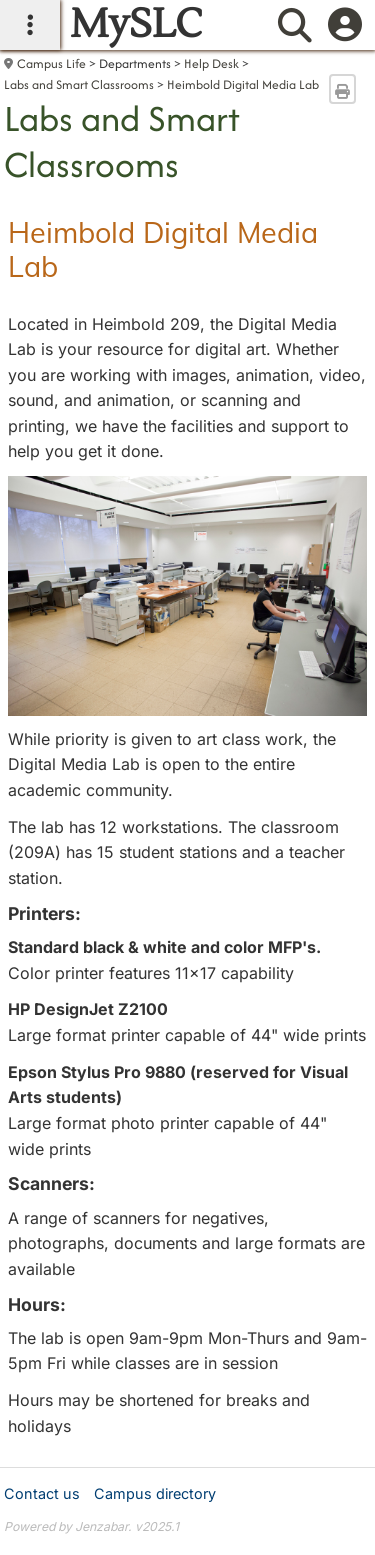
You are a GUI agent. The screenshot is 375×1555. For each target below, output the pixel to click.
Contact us (42, 1493)
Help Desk (211, 63)
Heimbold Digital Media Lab (243, 84)
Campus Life (51, 63)
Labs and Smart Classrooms (79, 84)
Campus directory (155, 1493)
